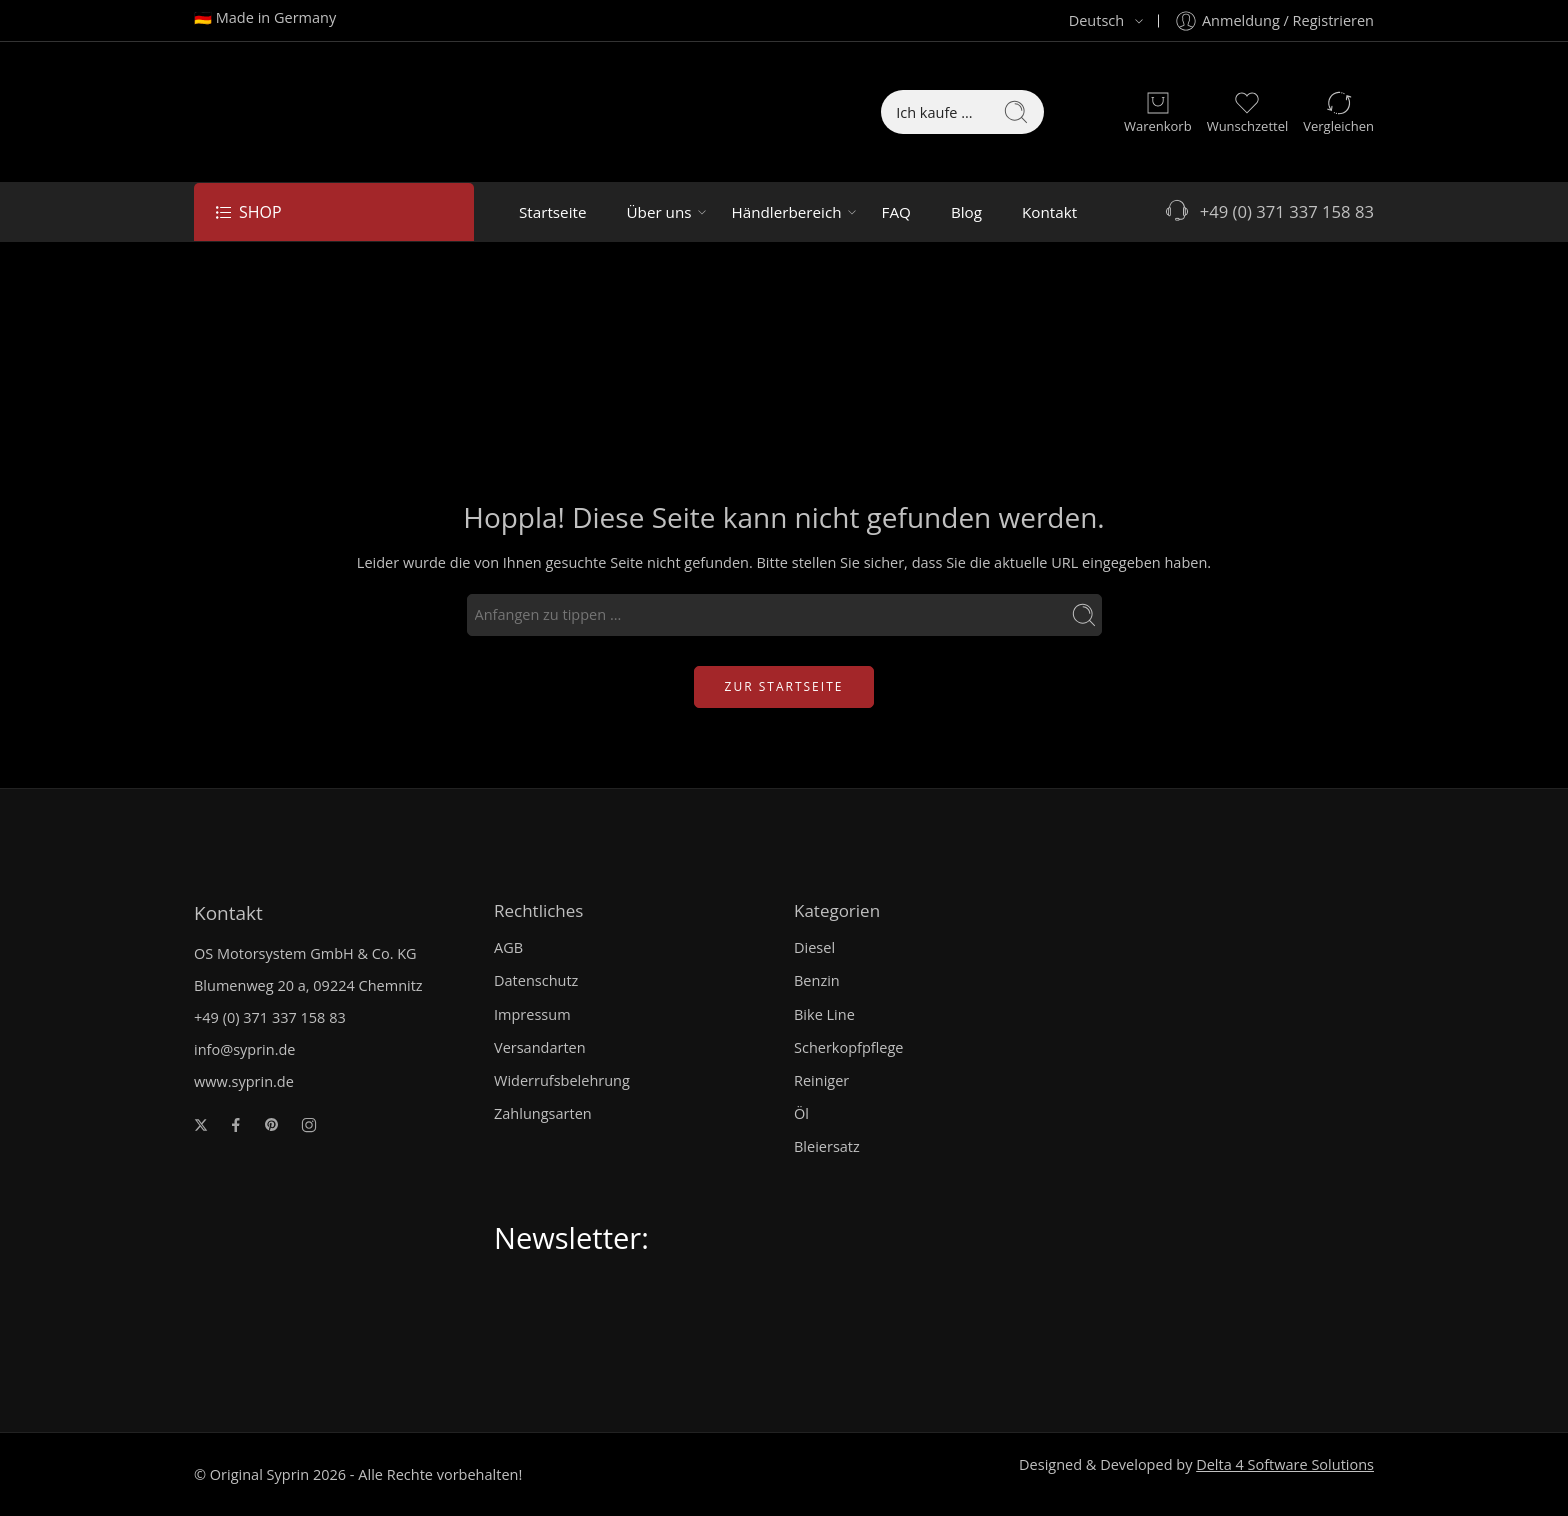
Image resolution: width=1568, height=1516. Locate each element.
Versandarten (540, 1047)
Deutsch (1085, 20)
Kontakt (1049, 212)
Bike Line (824, 1014)
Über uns (658, 212)
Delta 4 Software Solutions (1285, 1464)
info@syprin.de (245, 1049)
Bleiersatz (827, 1146)
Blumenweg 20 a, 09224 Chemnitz (308, 985)
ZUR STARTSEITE (784, 686)
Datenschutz (536, 980)
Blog (966, 212)
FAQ (896, 212)
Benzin (817, 980)
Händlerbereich (787, 212)
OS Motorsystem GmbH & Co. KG (305, 953)
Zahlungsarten (543, 1113)
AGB (508, 947)
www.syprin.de (244, 1081)
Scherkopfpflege (849, 1047)
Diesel (814, 947)
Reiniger (821, 1080)
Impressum (532, 1014)
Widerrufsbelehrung (562, 1080)
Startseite (552, 212)
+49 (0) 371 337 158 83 (1268, 212)
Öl (801, 1113)
